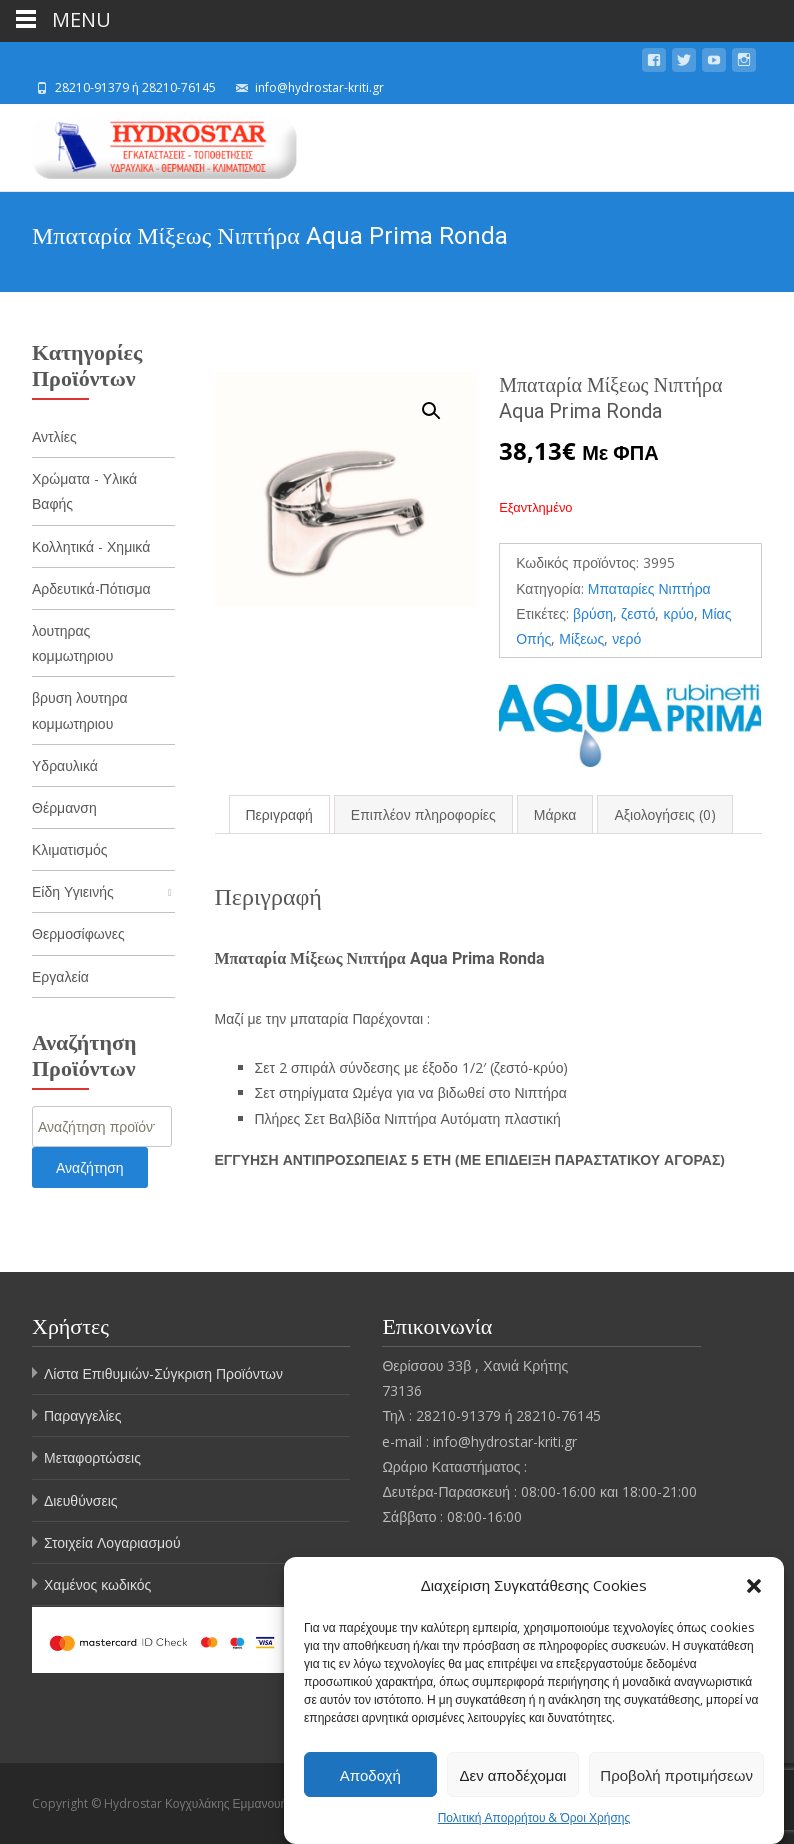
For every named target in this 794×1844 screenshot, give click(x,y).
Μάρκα (555, 814)
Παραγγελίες (83, 1415)
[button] (754, 1588)
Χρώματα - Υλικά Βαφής (84, 491)
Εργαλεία (60, 976)
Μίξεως (581, 638)
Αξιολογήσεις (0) (664, 814)
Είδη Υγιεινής (73, 891)
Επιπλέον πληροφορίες (423, 814)
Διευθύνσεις (81, 1500)
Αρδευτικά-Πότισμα (91, 588)
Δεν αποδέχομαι (513, 1777)
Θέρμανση (64, 807)
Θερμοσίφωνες (78, 933)
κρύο (678, 613)
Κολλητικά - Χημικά (91, 546)
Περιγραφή (279, 814)
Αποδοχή (370, 1777)
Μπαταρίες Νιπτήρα (649, 588)
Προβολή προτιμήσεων (676, 1777)
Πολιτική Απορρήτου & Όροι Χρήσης (534, 1820)
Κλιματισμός (70, 849)
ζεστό (638, 613)
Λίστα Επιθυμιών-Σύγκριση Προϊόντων (163, 1373)
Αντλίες (54, 436)
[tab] (279, 814)
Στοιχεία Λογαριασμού (112, 1542)
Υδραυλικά (65, 765)
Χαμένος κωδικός (97, 1584)
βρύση (593, 613)
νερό (626, 638)
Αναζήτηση (90, 1167)
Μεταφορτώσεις (92, 1457)
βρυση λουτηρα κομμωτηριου (80, 710)
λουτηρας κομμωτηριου (72, 643)
